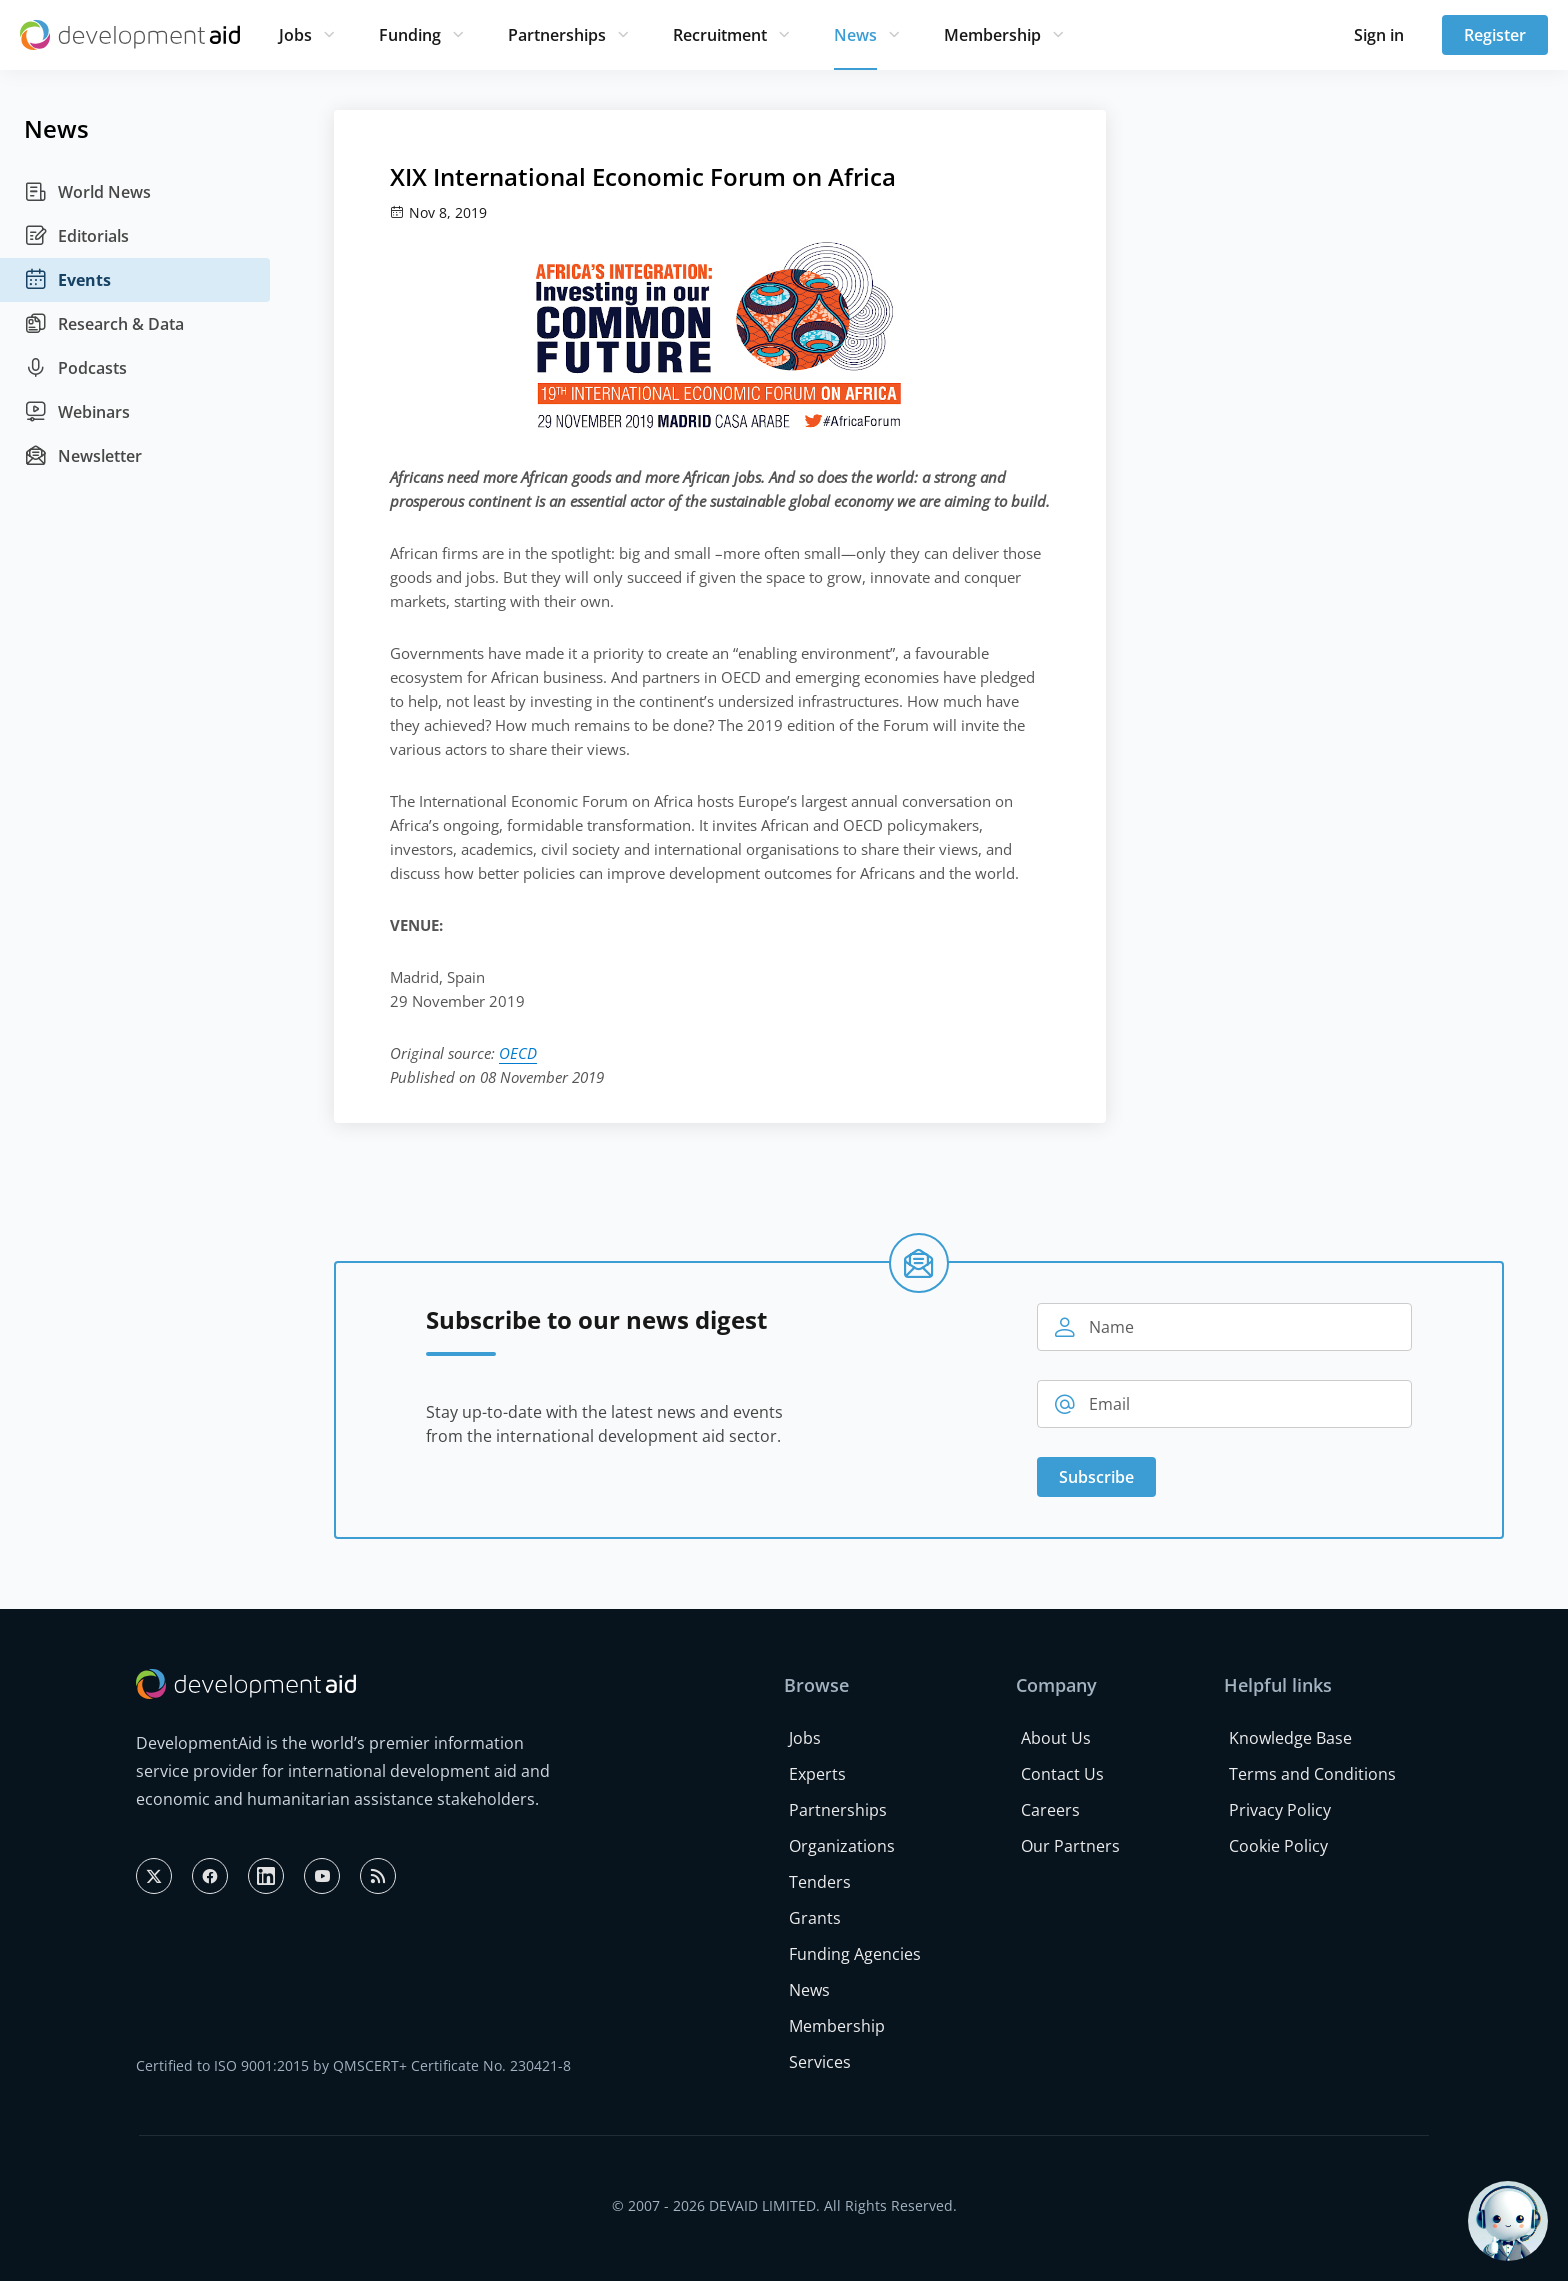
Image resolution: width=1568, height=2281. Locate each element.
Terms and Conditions (1312, 1774)
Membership (992, 35)
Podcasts (75, 368)
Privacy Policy (1280, 1810)
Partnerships (557, 35)
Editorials (76, 236)
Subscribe (1096, 1477)
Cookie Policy (1278, 1846)
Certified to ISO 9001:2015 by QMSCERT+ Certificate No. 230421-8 (353, 2065)
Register (1495, 35)
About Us (1056, 1738)
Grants (815, 1918)
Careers (1050, 1810)
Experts (817, 1774)
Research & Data (104, 324)
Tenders (820, 1882)
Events (67, 280)
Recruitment (720, 35)
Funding (410, 35)
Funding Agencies (855, 1954)
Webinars (77, 412)
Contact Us (1062, 1774)
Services (820, 2062)
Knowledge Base (1290, 1738)
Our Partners (1070, 1846)
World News (87, 192)
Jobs (295, 35)
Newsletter (83, 456)
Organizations (842, 1846)
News (855, 35)
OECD (518, 1053)
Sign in (1379, 35)
